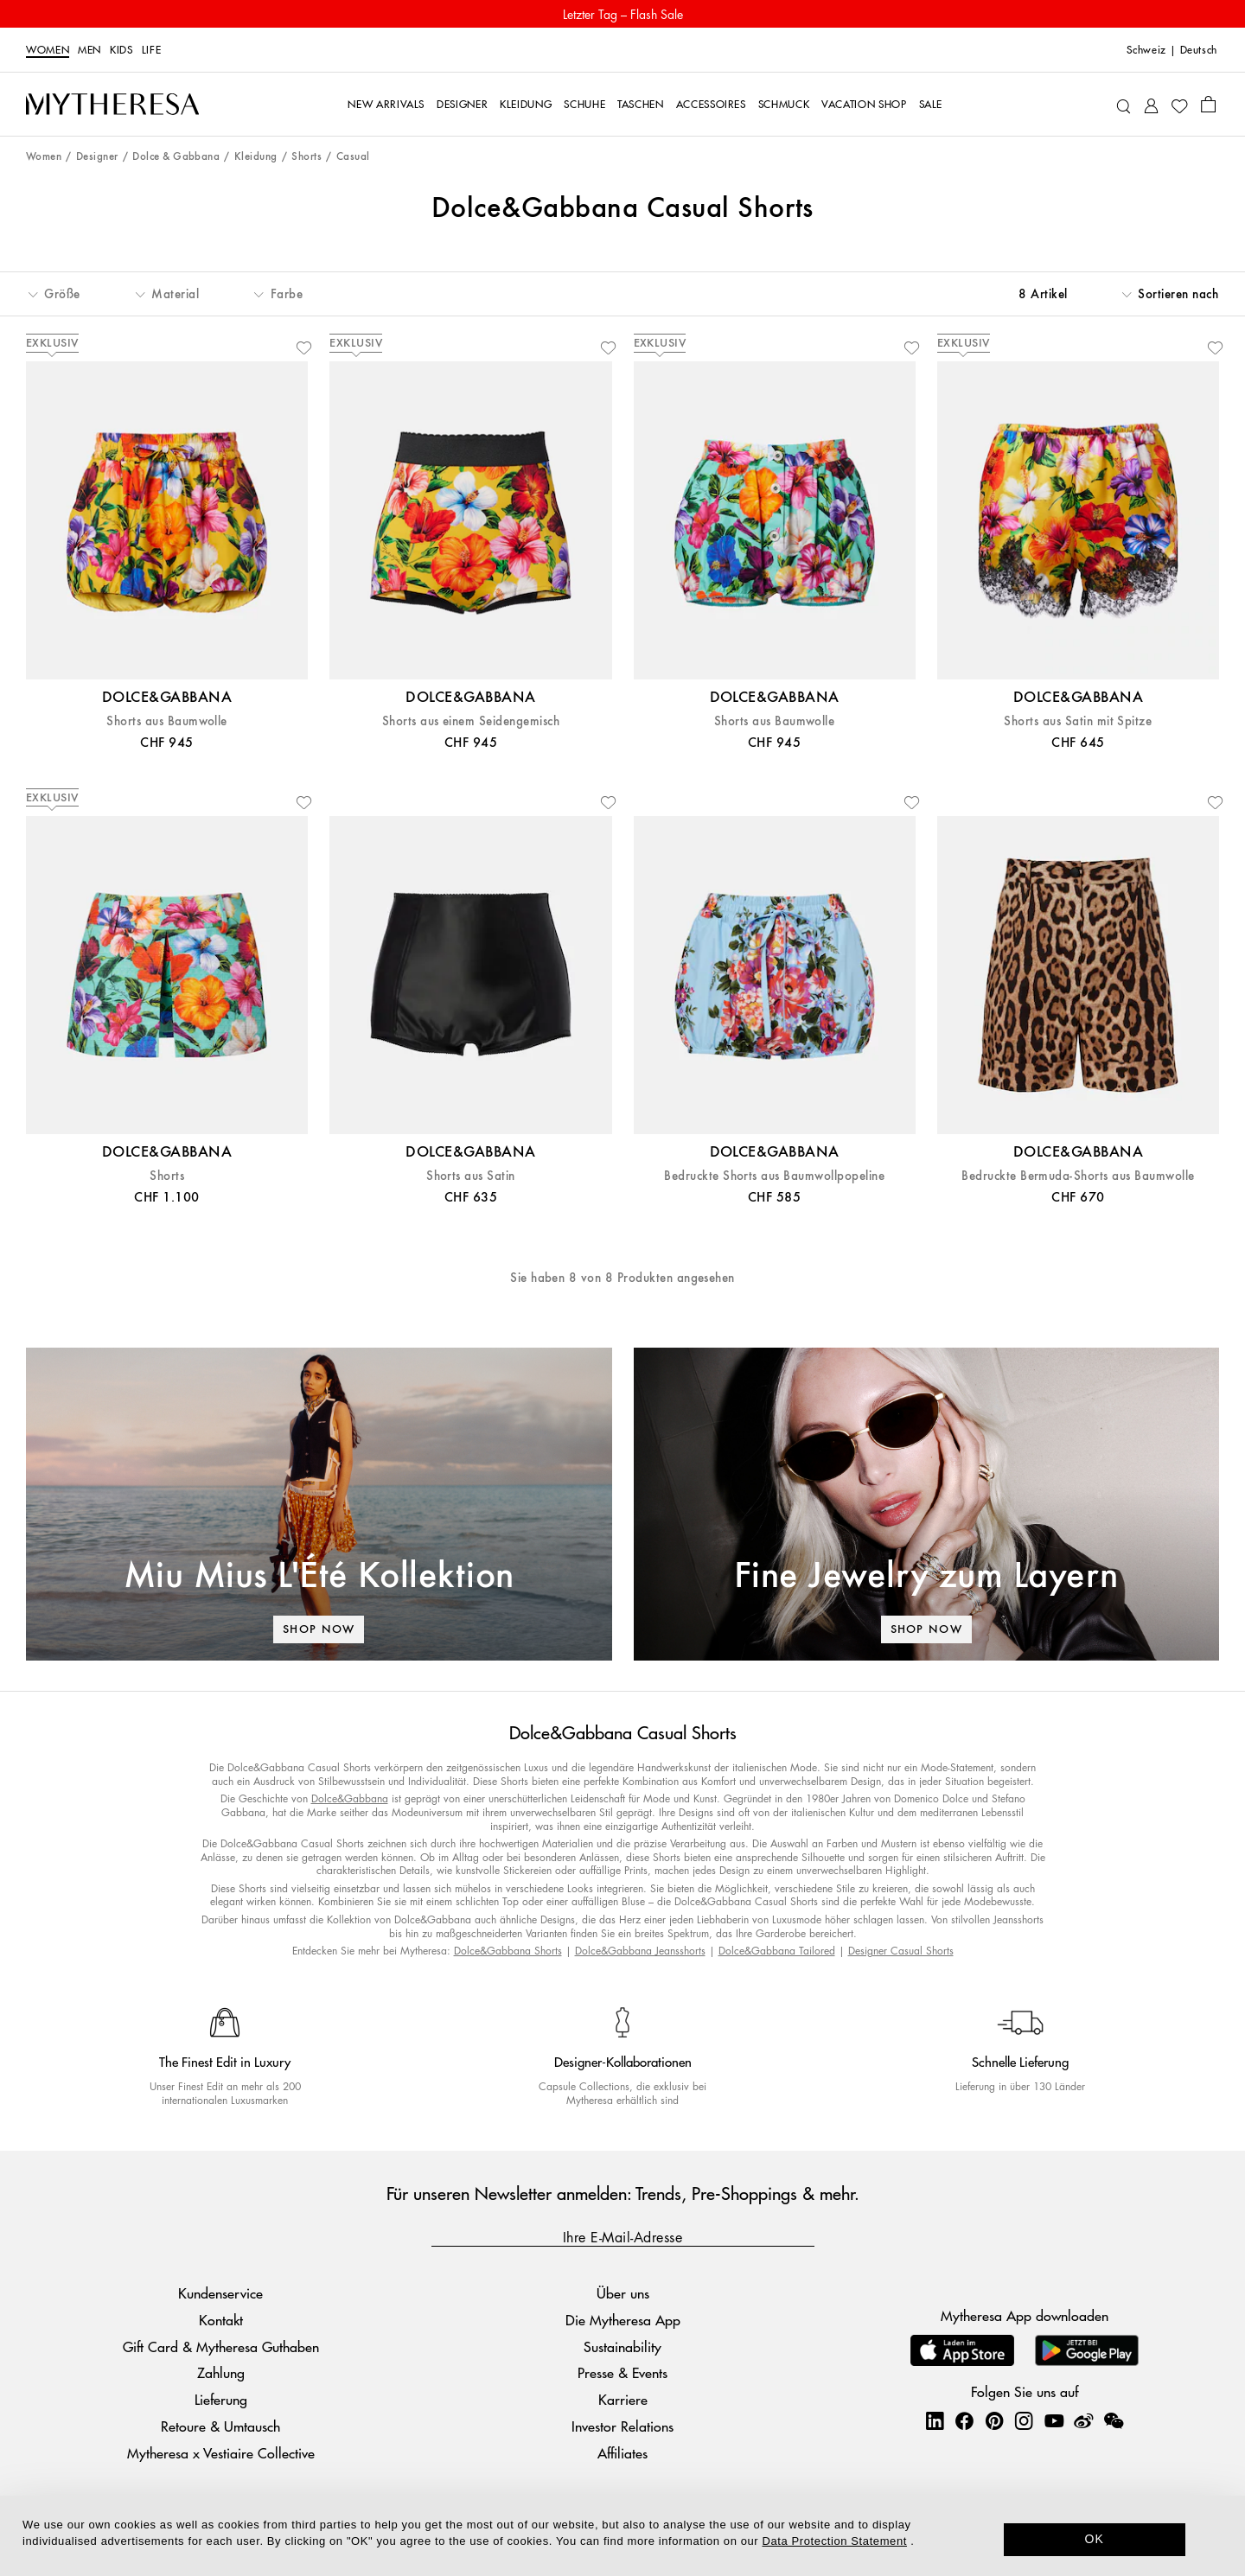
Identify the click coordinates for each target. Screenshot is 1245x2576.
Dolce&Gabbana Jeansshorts (640, 1950)
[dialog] (622, 2536)
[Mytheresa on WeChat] (1113, 2420)
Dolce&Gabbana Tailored (776, 1950)
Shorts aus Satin (470, 1176)
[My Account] (1151, 104)
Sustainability (622, 2346)
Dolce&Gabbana (349, 1798)
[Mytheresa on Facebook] (964, 2420)
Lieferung (221, 2399)
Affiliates (622, 2453)
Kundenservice (220, 2293)
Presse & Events (622, 2372)
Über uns (623, 2293)
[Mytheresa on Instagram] (1023, 2420)
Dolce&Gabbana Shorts (508, 1950)
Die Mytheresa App (622, 2320)
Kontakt (221, 2320)
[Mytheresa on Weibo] (1083, 2420)
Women (47, 50)
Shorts (306, 157)
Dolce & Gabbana (176, 157)
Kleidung (256, 157)
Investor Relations (622, 2426)
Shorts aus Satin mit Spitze (1078, 721)
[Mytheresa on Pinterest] (994, 2420)
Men (89, 50)
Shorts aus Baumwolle (166, 721)
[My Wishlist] (1179, 104)
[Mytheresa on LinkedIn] (934, 2420)
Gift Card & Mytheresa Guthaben (221, 2346)
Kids (121, 50)
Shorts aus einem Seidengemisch (470, 721)
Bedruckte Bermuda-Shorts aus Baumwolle (1077, 1176)
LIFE (152, 50)
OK (1095, 2539)
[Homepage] (112, 104)
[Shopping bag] (1208, 103)
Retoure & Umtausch (220, 2426)
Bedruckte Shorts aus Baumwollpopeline (774, 1176)
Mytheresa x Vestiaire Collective (221, 2453)
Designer (97, 157)
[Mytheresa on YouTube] (1054, 2420)
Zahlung (221, 2372)
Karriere (623, 2399)
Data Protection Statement (835, 2541)
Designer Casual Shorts (901, 1950)
